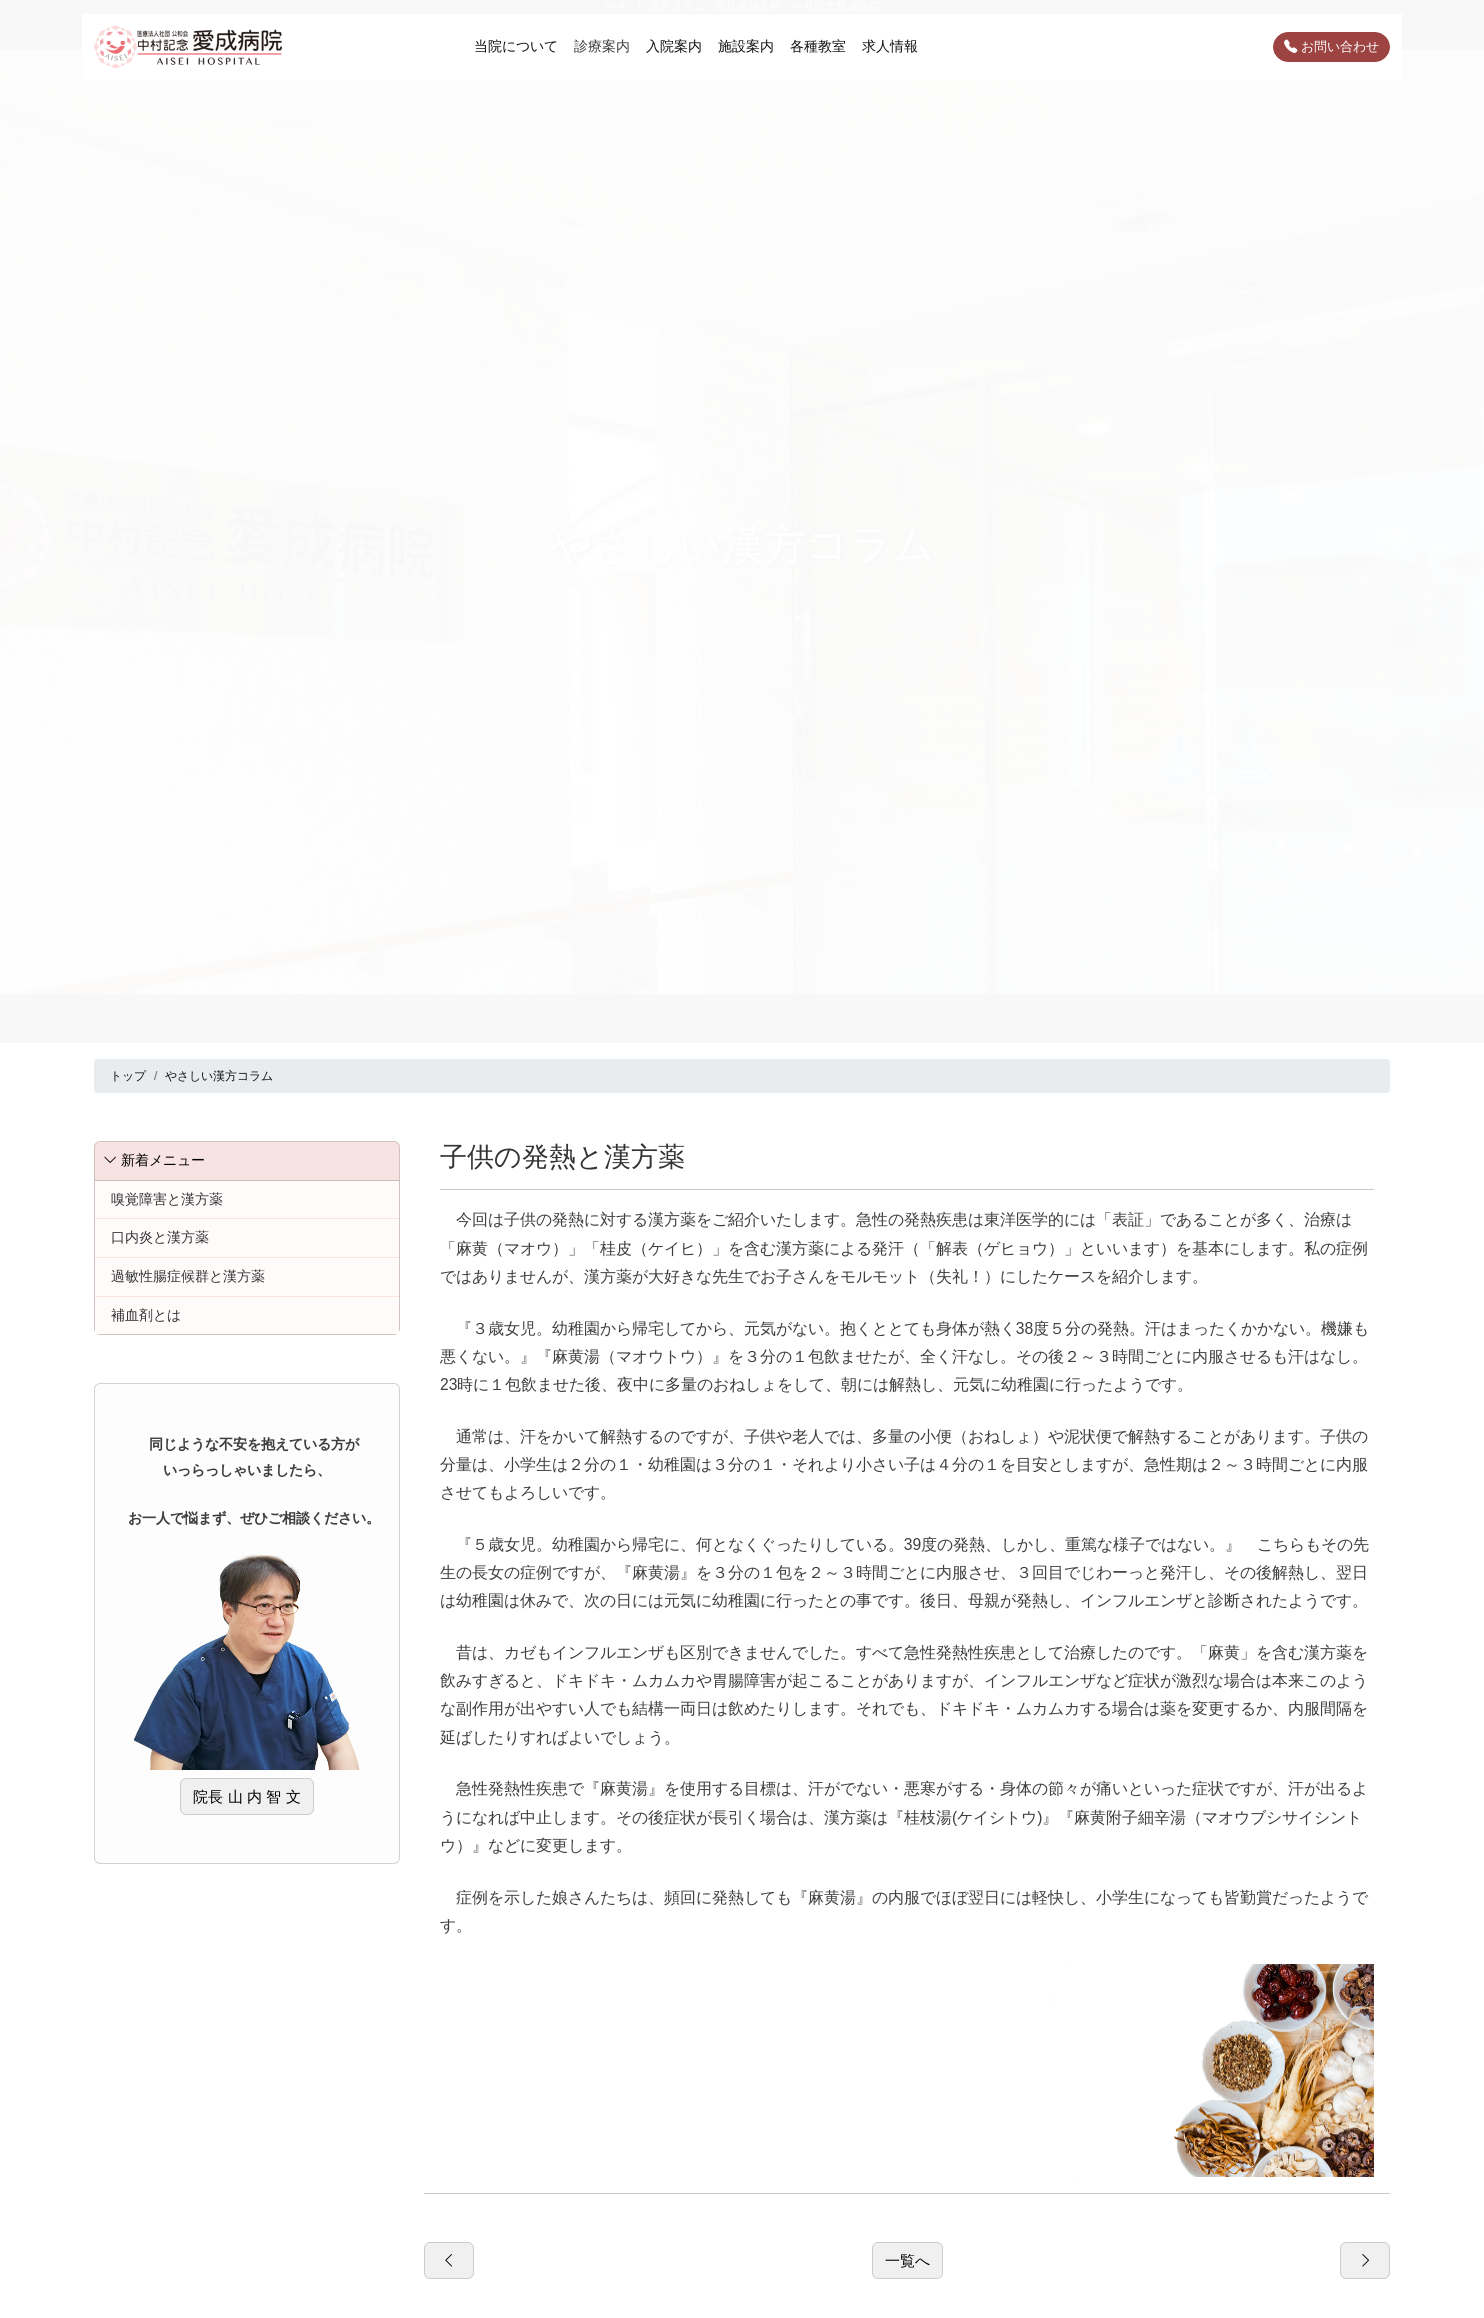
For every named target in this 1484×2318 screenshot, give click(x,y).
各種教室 (818, 46)
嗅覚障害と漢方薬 (167, 1199)
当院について (516, 46)
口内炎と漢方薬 (160, 1237)
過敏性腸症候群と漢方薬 (188, 1276)
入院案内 (674, 46)
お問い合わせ (1331, 46)
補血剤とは (146, 1315)
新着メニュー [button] (154, 1160)
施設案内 (746, 46)
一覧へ (907, 2260)
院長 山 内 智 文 (246, 1796)
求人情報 (890, 46)
